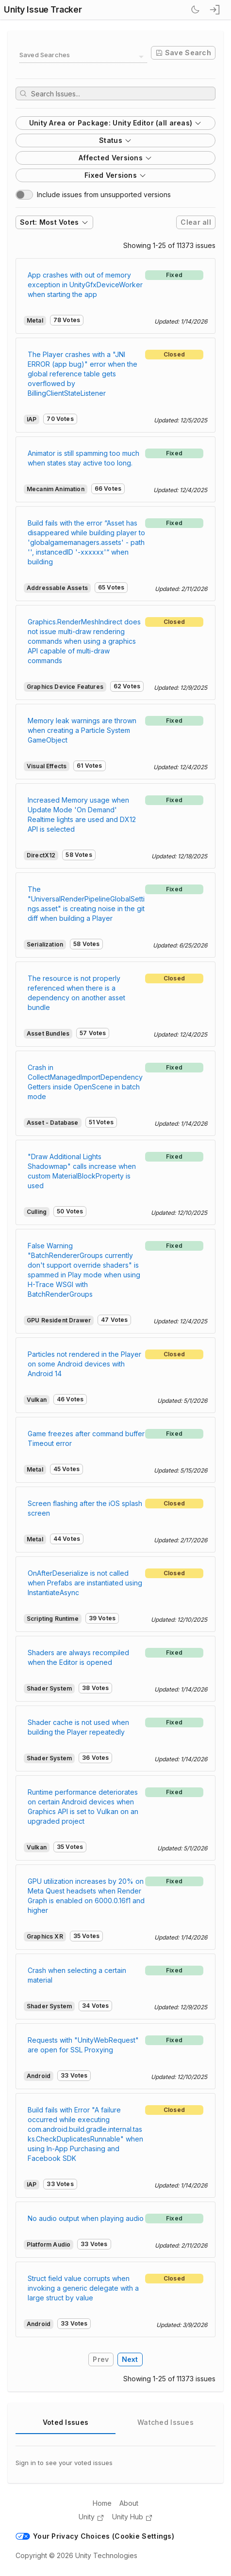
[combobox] (83, 56)
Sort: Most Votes (54, 222)
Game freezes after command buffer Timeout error (86, 1438)
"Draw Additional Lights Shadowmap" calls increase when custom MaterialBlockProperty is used (82, 1171)
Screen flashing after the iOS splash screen (85, 1508)
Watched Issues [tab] (165, 2422)
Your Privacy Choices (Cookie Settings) (95, 2536)
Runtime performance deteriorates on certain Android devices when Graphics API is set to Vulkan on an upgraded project (83, 1806)
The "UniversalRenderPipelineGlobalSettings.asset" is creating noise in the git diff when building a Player (86, 903)
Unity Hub (132, 2517)
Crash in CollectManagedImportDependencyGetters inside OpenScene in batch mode (85, 1082)
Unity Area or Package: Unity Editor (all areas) (115, 123)
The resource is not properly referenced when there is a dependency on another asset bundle (76, 992)
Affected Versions (115, 158)
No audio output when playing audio (86, 2218)
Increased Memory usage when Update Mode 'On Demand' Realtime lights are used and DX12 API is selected (82, 814)
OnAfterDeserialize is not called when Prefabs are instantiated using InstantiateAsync (85, 1583)
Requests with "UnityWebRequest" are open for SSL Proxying (83, 2045)
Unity (91, 2517)
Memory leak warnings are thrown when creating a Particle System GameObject (82, 730)
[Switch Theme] (195, 9)
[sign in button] (215, 9)
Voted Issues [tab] (65, 2422)
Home (102, 2503)
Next (130, 2359)
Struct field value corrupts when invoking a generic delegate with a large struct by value (83, 2288)
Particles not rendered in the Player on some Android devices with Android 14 (84, 1364)
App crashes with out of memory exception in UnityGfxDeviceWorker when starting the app (85, 284)
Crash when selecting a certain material (77, 1975)
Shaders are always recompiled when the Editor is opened (78, 1657)
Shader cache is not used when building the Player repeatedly (78, 1727)
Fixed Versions (115, 175)
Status (115, 140)
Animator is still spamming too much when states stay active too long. (83, 458)
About (128, 2503)
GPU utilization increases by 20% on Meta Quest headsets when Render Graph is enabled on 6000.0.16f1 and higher (86, 1895)
